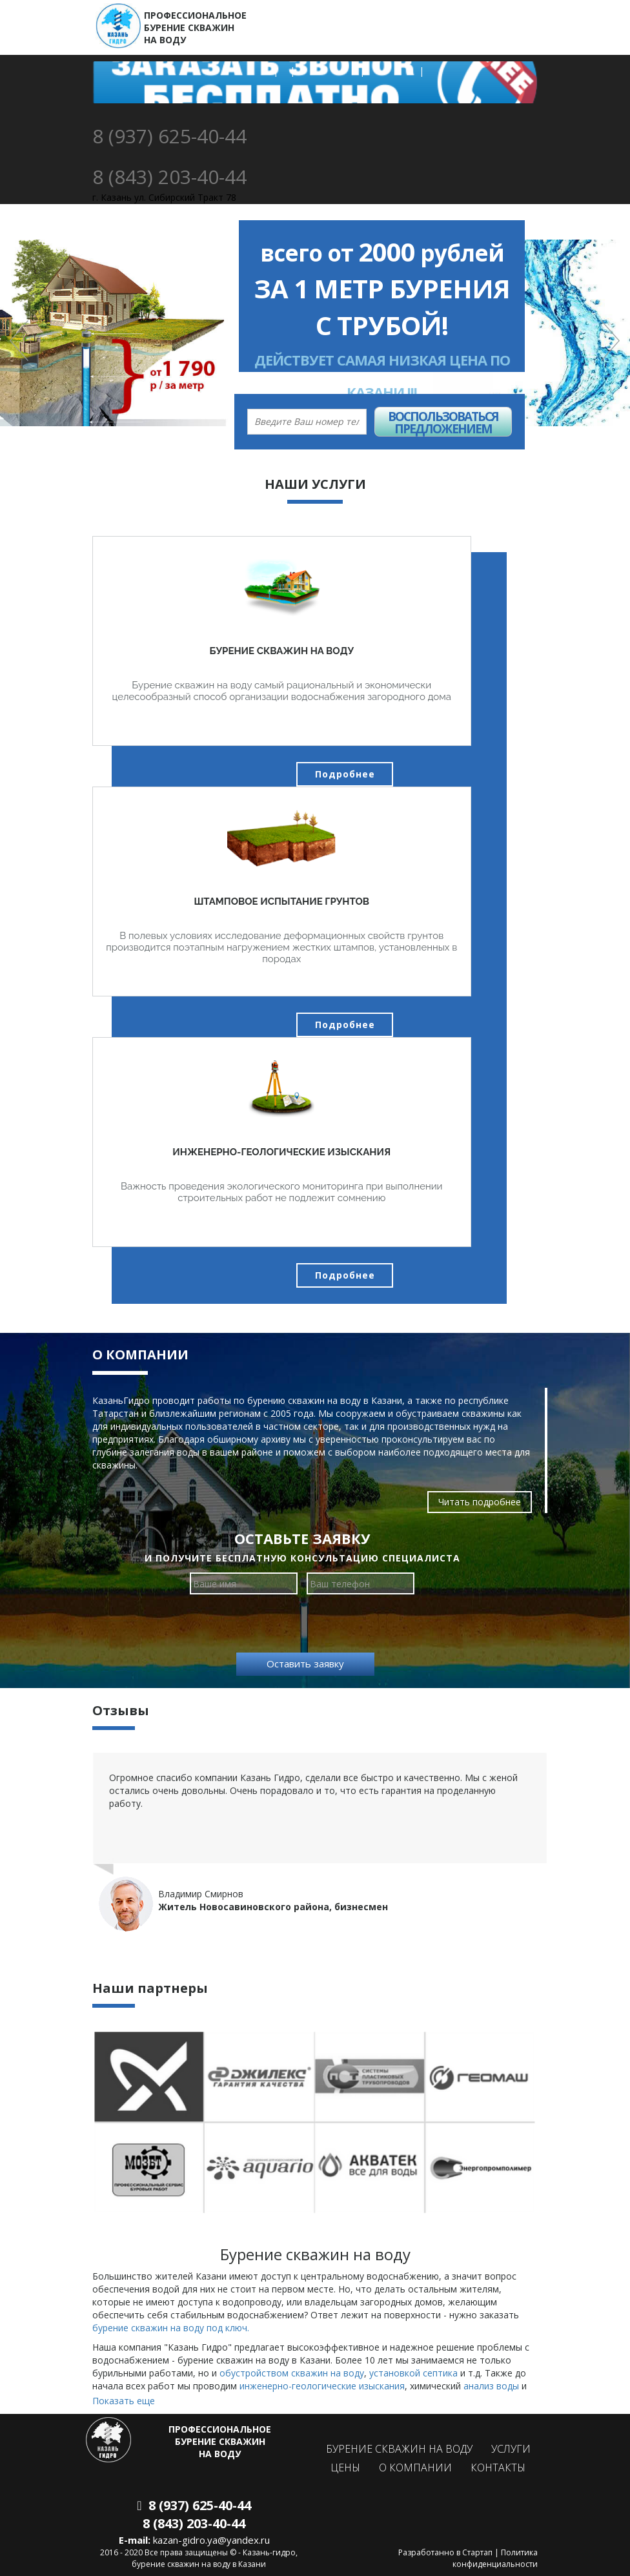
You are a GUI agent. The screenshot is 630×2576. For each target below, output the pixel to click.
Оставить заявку (305, 1663)
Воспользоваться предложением (443, 422)
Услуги (511, 2449)
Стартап (477, 2552)
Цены (345, 2467)
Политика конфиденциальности (495, 2558)
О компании (415, 2467)
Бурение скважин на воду (399, 2449)
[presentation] (305, 1625)
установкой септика (413, 2373)
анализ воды (491, 2386)
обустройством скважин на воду (291, 2373)
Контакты (498, 2467)
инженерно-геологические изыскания (322, 2386)
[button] (9, 333)
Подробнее (345, 774)
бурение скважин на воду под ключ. (170, 2328)
